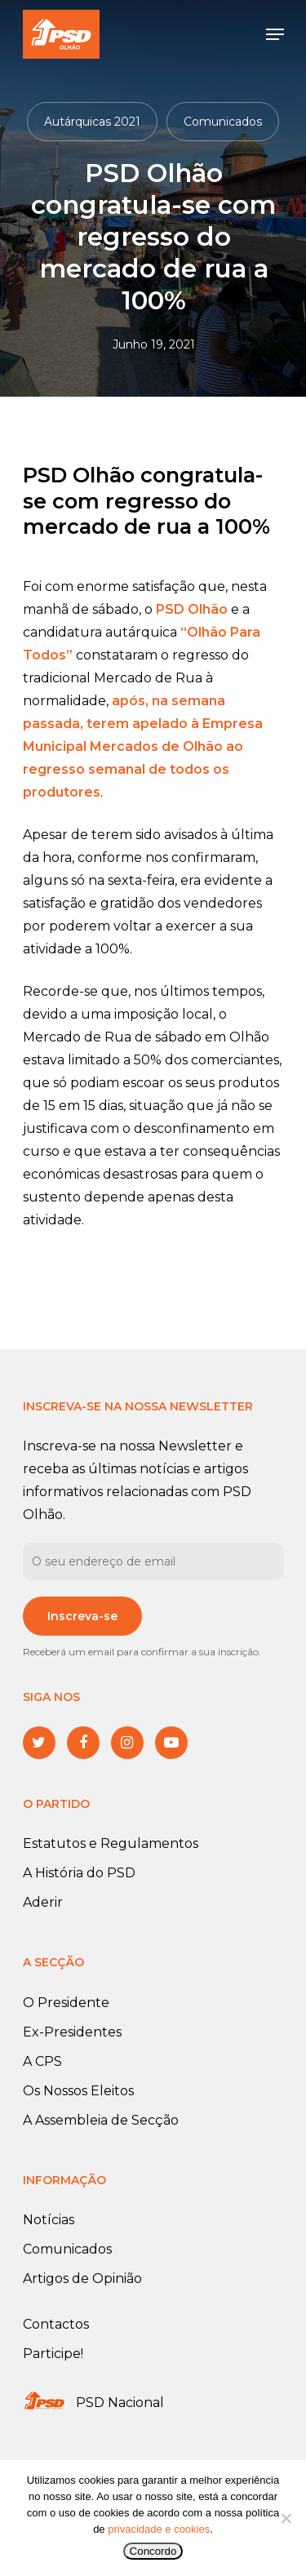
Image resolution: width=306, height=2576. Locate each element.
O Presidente (66, 2002)
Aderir (43, 1902)
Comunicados (223, 121)
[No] (285, 2518)
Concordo (153, 2551)
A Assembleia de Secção (101, 2120)
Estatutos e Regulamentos (110, 1843)
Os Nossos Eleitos (78, 2091)
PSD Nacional (120, 2402)
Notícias (48, 2219)
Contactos (56, 2324)
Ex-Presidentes (72, 2032)
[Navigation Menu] (275, 34)
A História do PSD (79, 1873)
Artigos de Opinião (82, 2278)
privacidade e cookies (159, 2529)
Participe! (53, 2353)
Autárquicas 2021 (92, 121)
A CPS (42, 2061)
